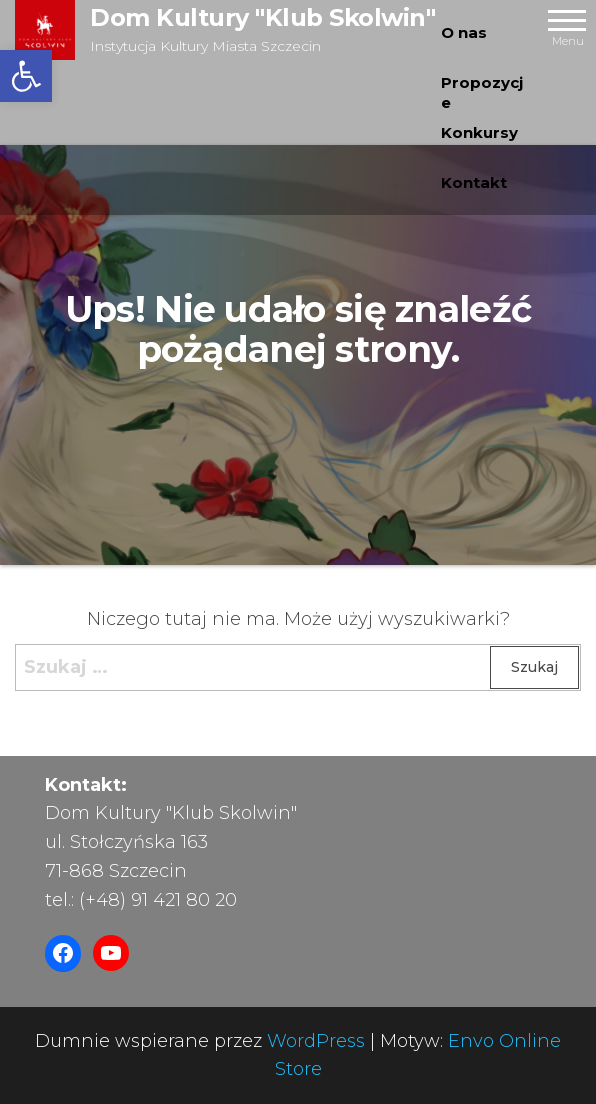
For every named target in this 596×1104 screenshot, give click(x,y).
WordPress (316, 1041)
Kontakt (474, 182)
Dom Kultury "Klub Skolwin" (263, 17)
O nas (464, 32)
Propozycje (482, 90)
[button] (26, 76)
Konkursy (479, 132)
